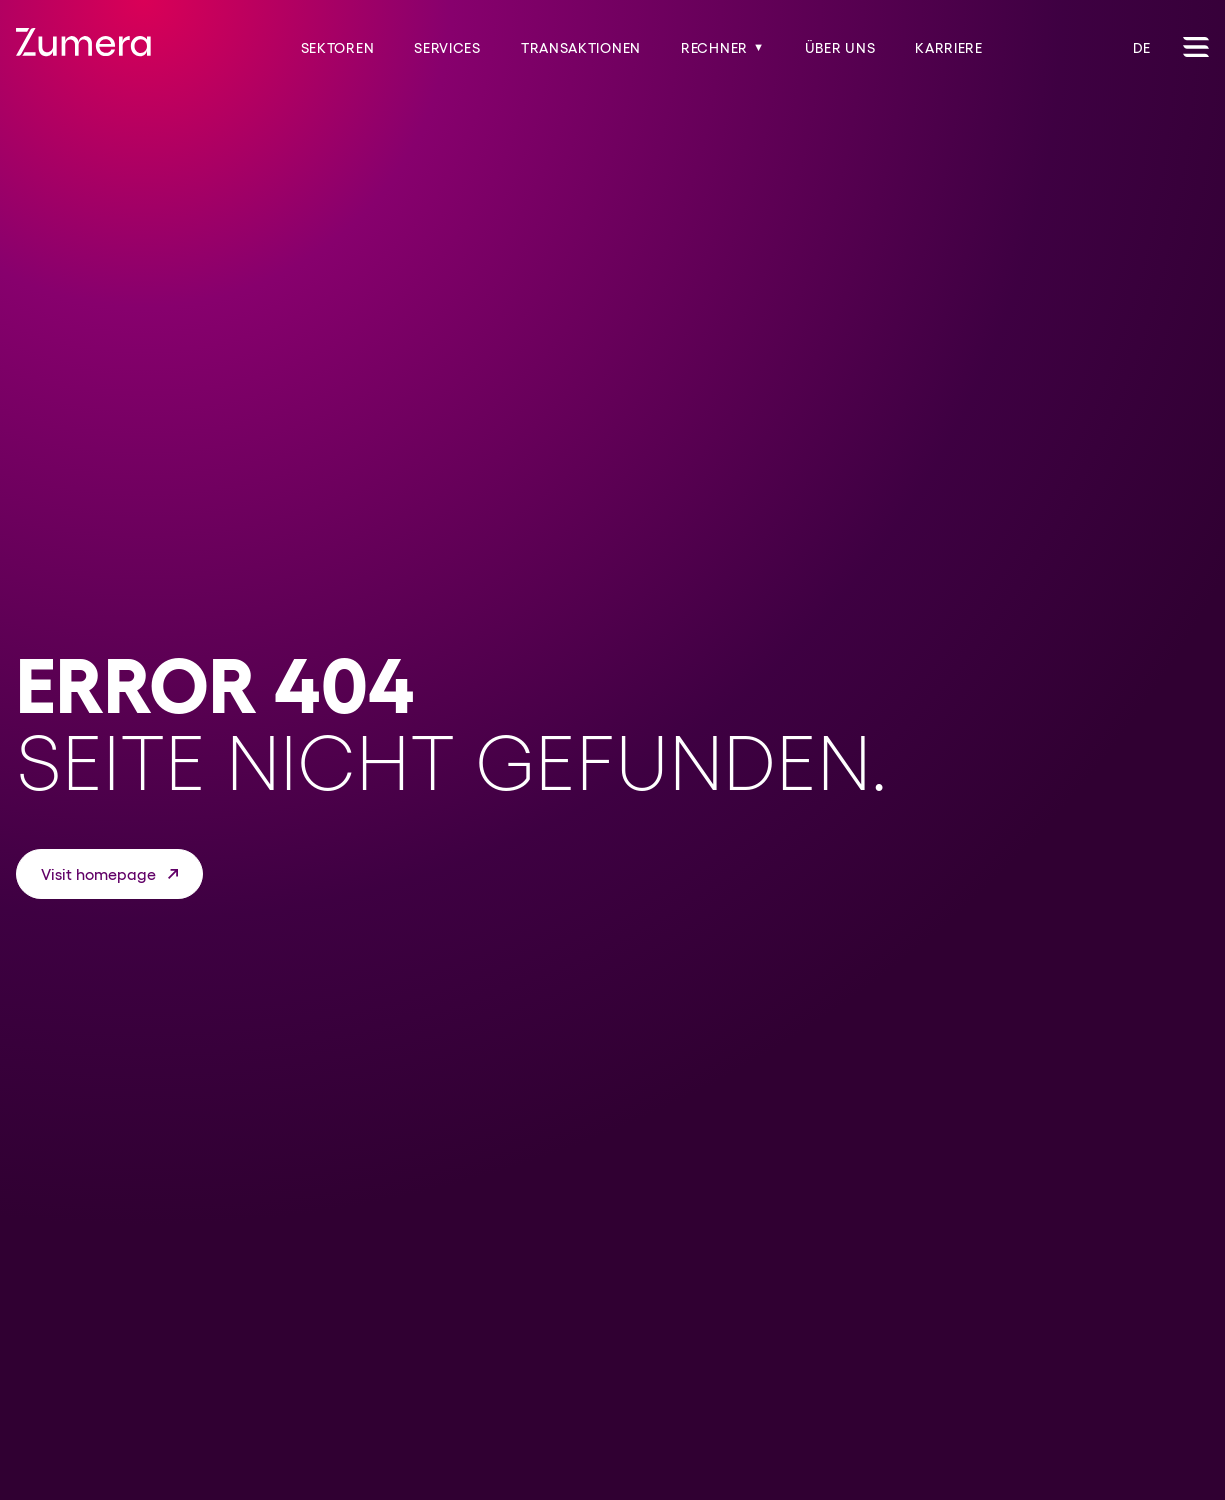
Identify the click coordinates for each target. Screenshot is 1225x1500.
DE (1142, 48)
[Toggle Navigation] (1196, 47)
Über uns (840, 48)
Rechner (723, 48)
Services (447, 48)
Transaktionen (581, 48)
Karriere (949, 48)
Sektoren (338, 48)
